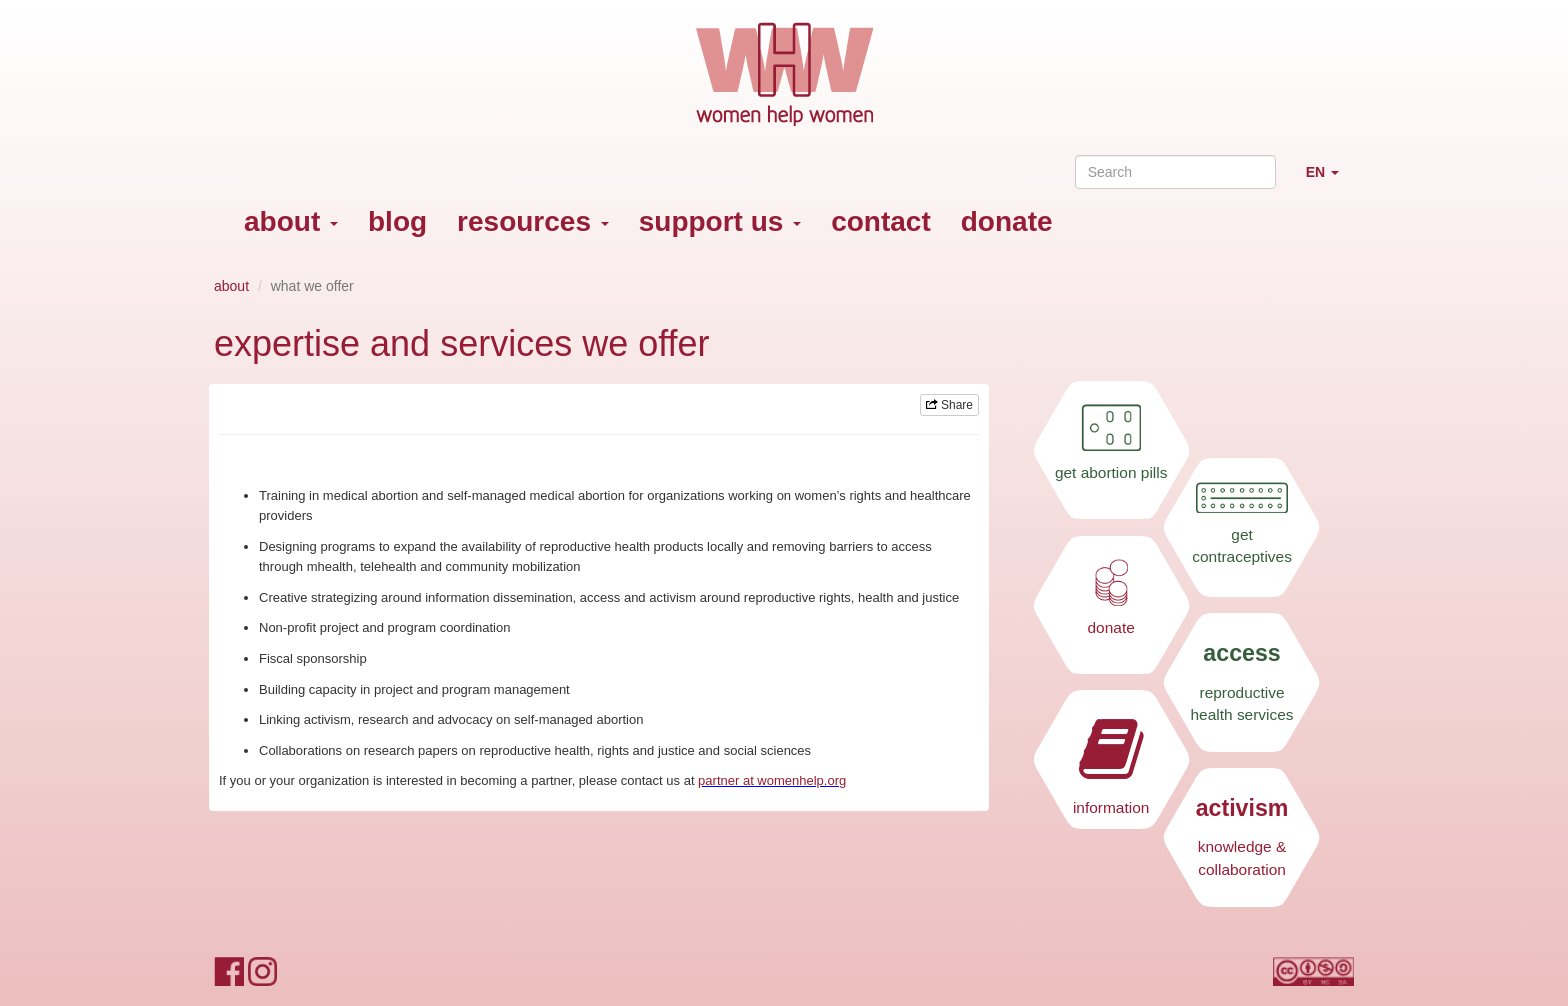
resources (533, 221)
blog (397, 221)
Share (949, 405)
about (291, 221)
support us (720, 221)
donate (1007, 221)
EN (1330, 180)
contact (881, 221)
